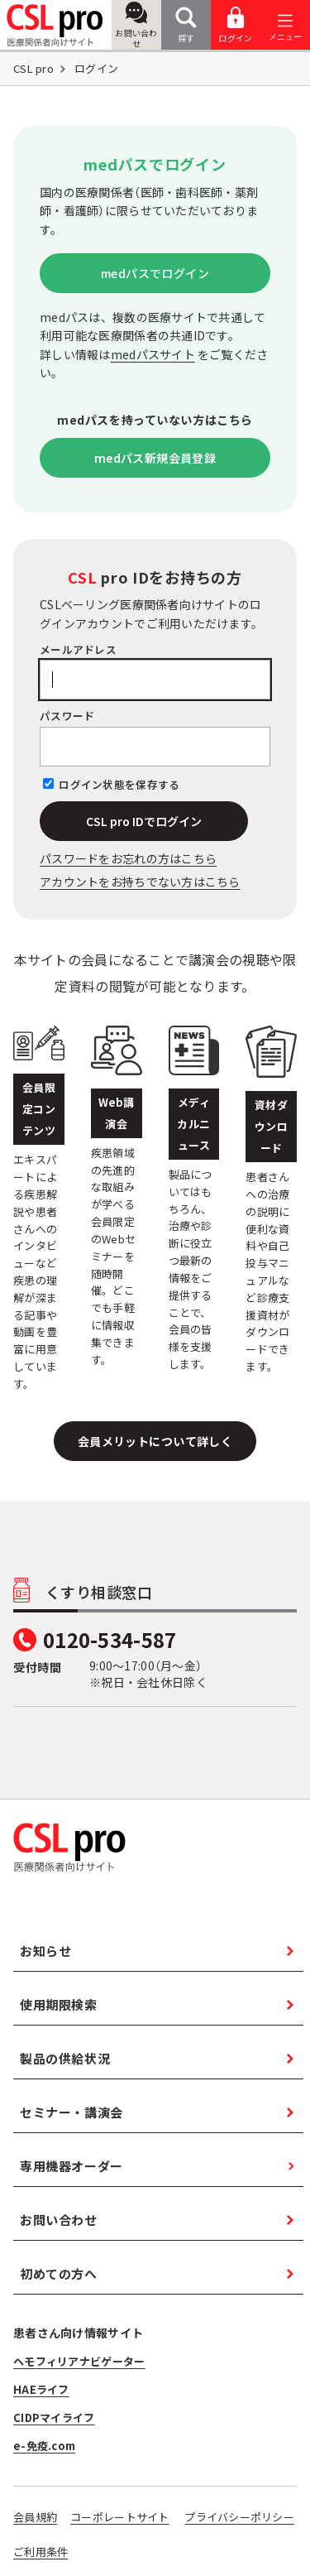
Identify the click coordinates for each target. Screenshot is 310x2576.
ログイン (235, 25)
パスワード (67, 715)
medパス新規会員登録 (155, 457)
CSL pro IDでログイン (144, 821)
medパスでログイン (155, 273)
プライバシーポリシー (239, 2517)
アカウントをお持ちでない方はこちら (140, 881)
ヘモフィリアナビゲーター (79, 2361)
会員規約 (35, 2517)
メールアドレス (78, 649)
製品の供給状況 (65, 2058)
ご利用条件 (40, 2551)
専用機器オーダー (71, 2166)
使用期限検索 (59, 2004)
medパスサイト (153, 354)
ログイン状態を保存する (119, 784)
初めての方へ (59, 2273)
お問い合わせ (136, 26)
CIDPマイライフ (54, 2417)
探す (186, 25)
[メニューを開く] (285, 25)
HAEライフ (41, 2389)
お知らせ (45, 1950)
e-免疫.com (44, 2445)
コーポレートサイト (119, 2517)
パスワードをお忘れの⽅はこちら (128, 858)
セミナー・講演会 (71, 2112)
